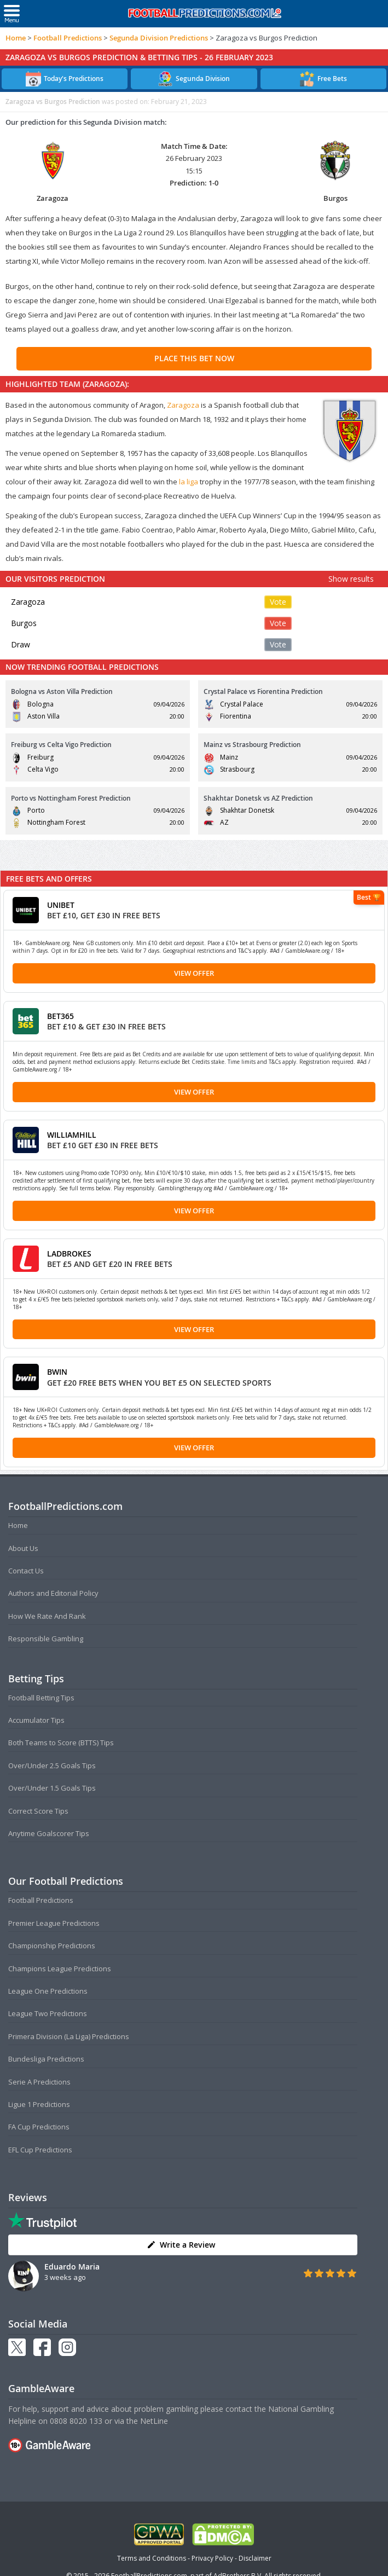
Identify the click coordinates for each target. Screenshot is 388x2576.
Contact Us (26, 1571)
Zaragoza (183, 405)
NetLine (154, 2421)
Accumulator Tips (36, 1720)
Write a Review (181, 2244)
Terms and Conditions (151, 2558)
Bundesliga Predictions (46, 2059)
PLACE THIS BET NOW (194, 358)
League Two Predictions (47, 2013)
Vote (278, 602)
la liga (188, 482)
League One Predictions (48, 1991)
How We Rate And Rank (47, 1616)
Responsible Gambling (45, 1638)
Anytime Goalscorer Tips (48, 1833)
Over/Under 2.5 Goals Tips (52, 1765)
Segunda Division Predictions (158, 38)
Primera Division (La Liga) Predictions (68, 2036)
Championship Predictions (51, 1945)
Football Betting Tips (41, 1698)
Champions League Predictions (59, 1968)
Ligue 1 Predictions (39, 2104)
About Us (23, 1548)
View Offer (194, 973)
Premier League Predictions (54, 1923)
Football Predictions (67, 38)
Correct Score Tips (38, 1811)
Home (15, 38)
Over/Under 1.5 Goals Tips (52, 1788)
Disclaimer (255, 2558)
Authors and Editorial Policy (53, 1593)
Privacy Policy (212, 2558)
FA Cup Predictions (39, 2127)
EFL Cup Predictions (40, 2150)
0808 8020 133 (76, 2421)
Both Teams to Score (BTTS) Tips (61, 1742)
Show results (351, 579)
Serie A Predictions (39, 2082)
